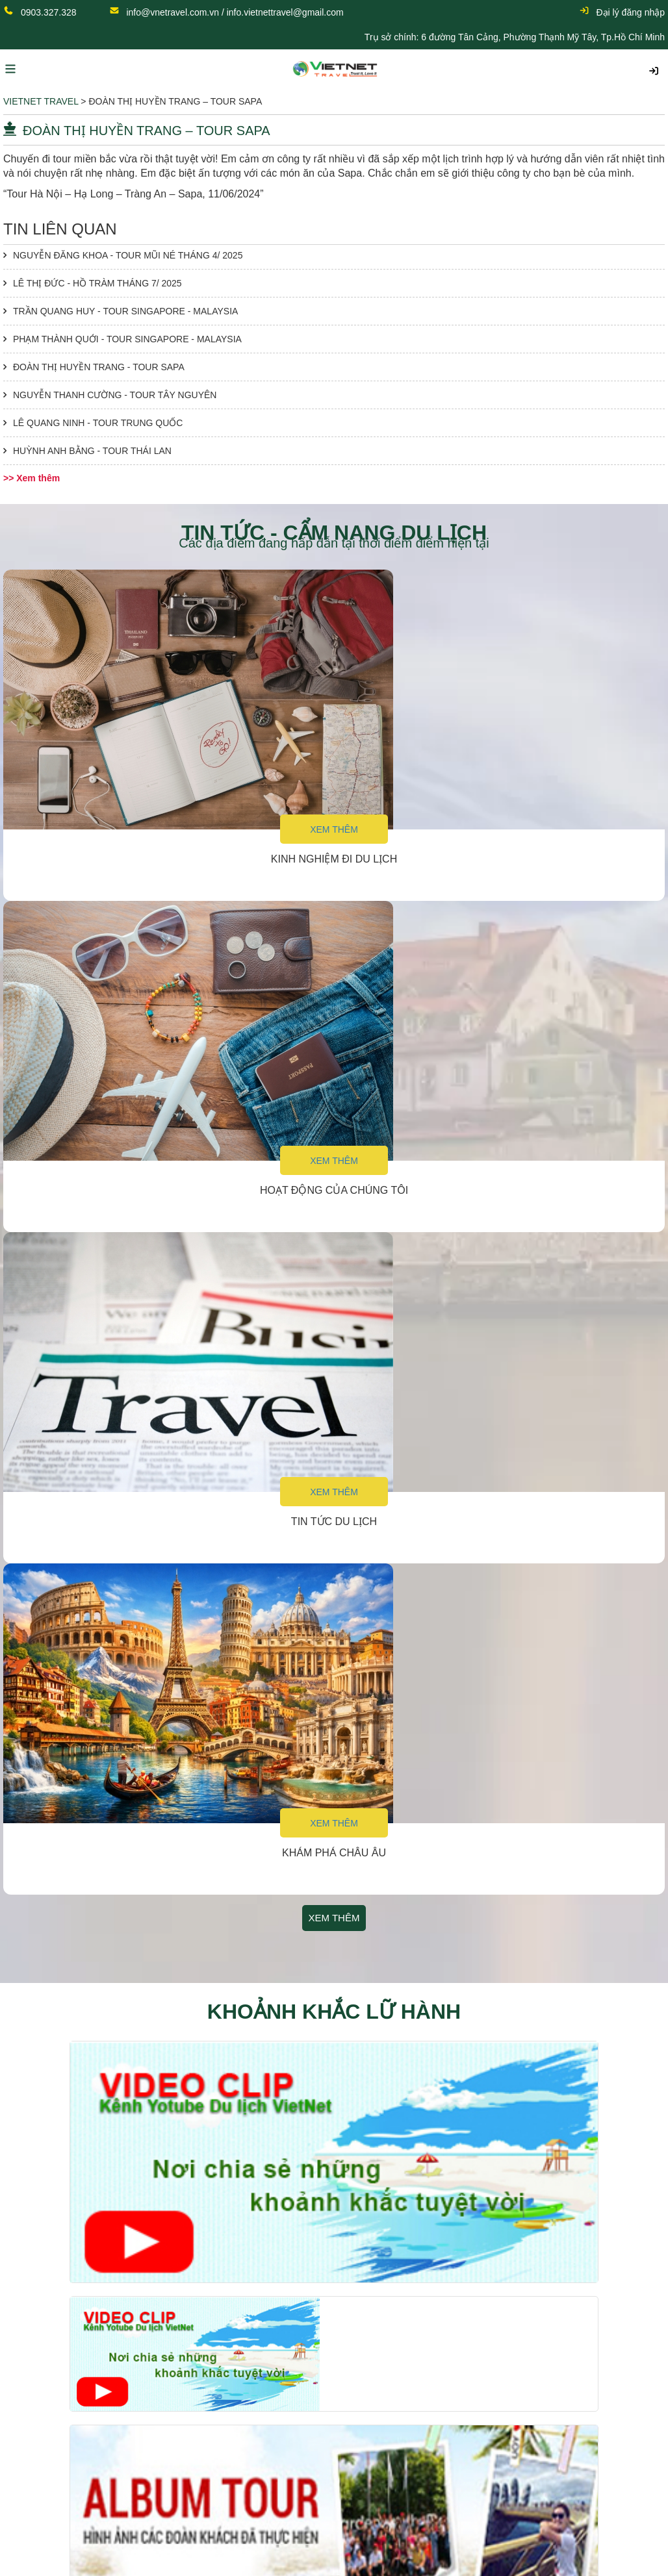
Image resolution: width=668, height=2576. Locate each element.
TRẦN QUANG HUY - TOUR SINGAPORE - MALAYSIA (125, 311)
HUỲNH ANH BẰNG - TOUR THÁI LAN (92, 451)
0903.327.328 (49, 12)
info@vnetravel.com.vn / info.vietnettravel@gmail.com (234, 12)
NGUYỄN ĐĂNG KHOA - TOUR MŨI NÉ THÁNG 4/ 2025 (127, 255)
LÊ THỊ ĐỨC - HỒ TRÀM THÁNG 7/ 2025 (97, 283)
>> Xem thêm (31, 478)
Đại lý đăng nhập (622, 12)
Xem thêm (334, 829)
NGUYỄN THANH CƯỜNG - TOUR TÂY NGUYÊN (114, 395)
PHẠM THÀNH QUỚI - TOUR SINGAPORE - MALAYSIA (127, 339)
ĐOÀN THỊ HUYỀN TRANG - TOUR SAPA (99, 367)
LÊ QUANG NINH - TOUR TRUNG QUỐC (98, 423)
